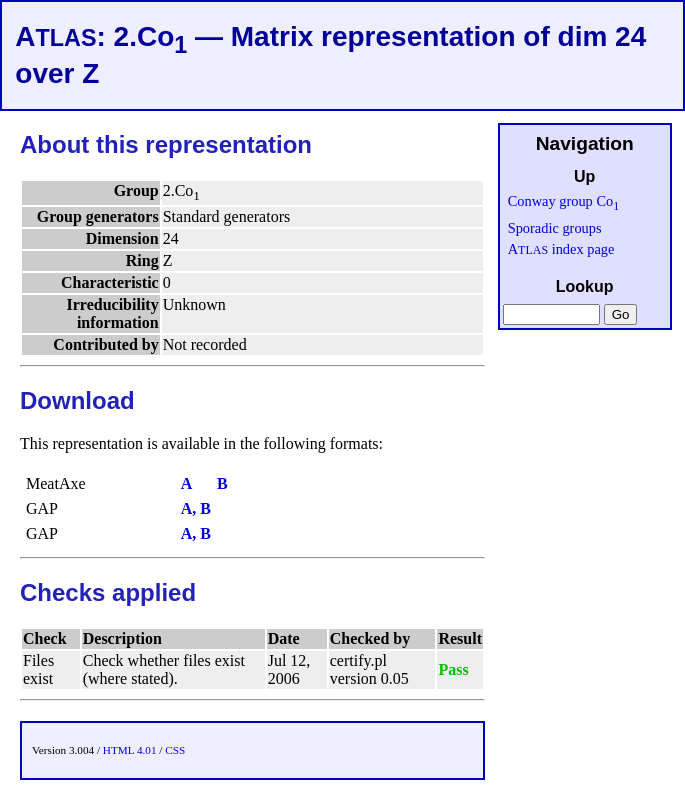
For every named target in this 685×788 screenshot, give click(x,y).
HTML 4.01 (130, 750)
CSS (175, 750)
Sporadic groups (555, 228)
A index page (561, 249)
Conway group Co (564, 201)
